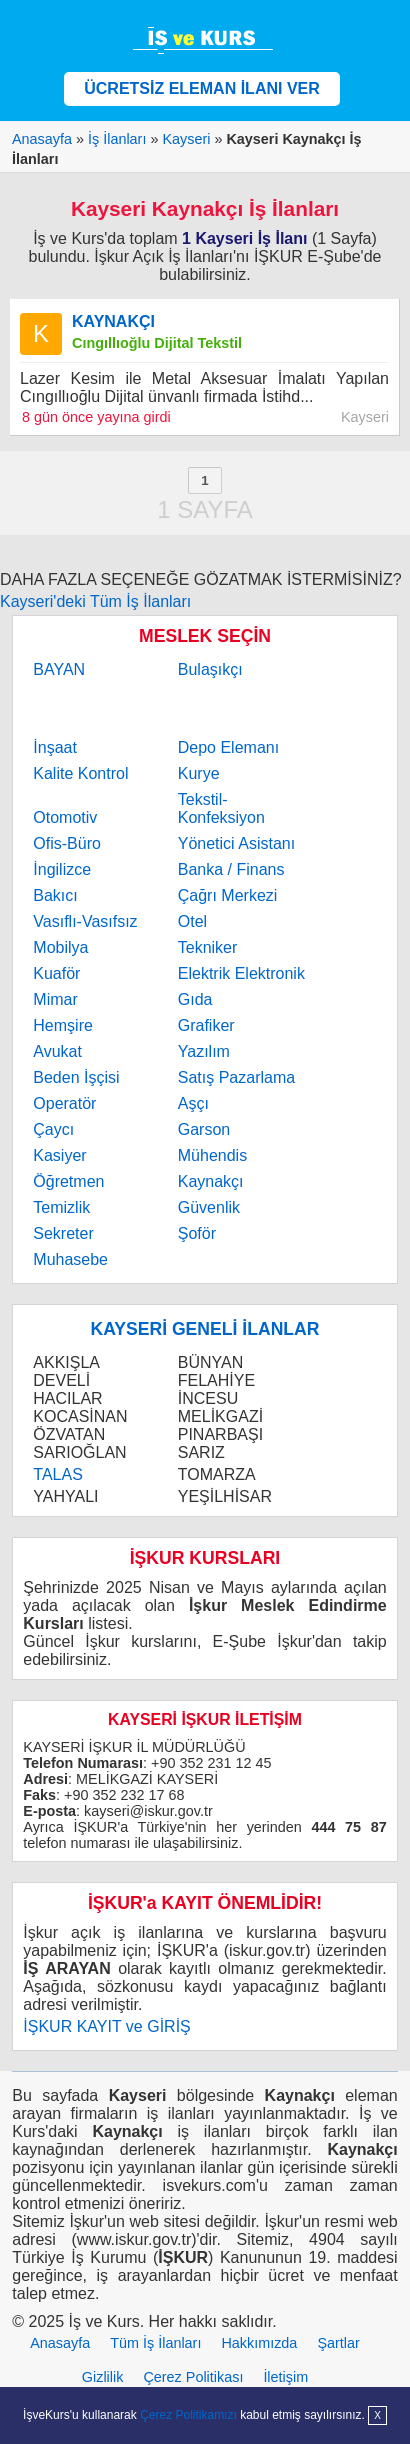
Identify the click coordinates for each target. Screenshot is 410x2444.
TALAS (58, 1474)
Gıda (195, 999)
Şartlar (338, 2343)
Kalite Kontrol (80, 773)
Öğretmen (68, 1181)
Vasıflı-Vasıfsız (85, 921)
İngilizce (62, 869)
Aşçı (193, 1103)
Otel (192, 921)
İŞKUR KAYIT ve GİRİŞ (106, 2026)
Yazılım (204, 1051)
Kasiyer (59, 1155)
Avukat (57, 1051)
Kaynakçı (211, 1181)
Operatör (64, 1103)
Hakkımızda (259, 2343)
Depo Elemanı (228, 747)
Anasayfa (60, 2343)
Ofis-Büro (67, 843)
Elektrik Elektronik (241, 973)
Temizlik (61, 1207)
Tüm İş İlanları (155, 2343)
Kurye (199, 773)
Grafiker (206, 1025)
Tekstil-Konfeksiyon (221, 808)
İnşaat (55, 747)
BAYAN (59, 669)
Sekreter (63, 1233)
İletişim (285, 2377)
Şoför (197, 1233)
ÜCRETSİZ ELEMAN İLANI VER (202, 88)
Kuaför (56, 973)
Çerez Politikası (193, 2377)
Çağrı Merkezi (228, 895)
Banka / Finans (231, 869)
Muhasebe (70, 1259)
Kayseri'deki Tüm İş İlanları (95, 601)
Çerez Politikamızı (188, 2415)
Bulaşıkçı (210, 669)
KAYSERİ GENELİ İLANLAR (204, 1329)
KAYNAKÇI (113, 321)
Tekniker (208, 947)
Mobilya (60, 947)
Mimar (55, 999)
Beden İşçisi (76, 1077)
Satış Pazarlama (236, 1077)
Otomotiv (65, 817)
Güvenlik (209, 1207)
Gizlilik (103, 2377)
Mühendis (212, 1155)
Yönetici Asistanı (236, 843)
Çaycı (53, 1129)
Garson (204, 1129)
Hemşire (63, 1025)
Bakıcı (55, 895)
